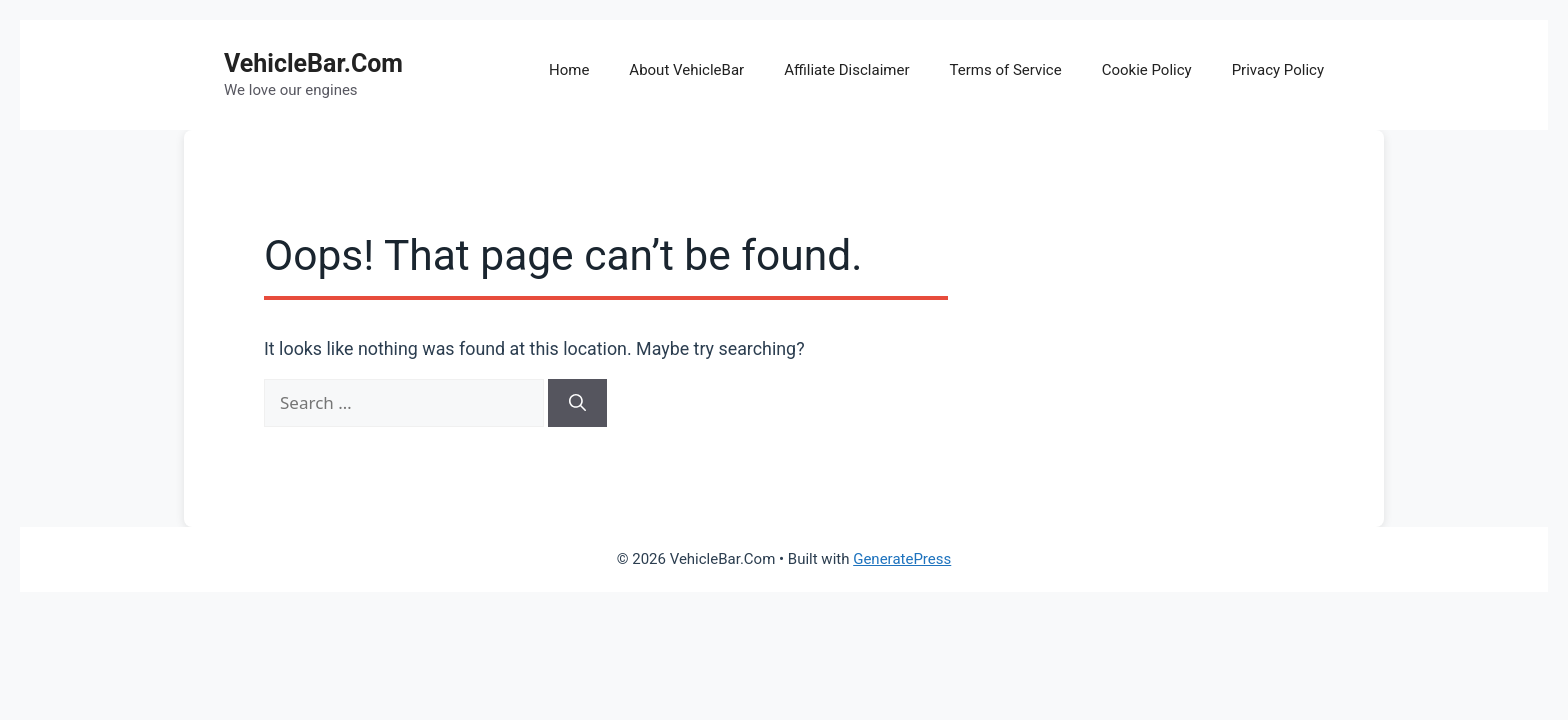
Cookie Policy (1147, 70)
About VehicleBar (686, 70)
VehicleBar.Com (313, 63)
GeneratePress (902, 559)
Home (569, 70)
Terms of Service (1006, 70)
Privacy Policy (1278, 70)
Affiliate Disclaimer (846, 70)
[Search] (577, 403)
